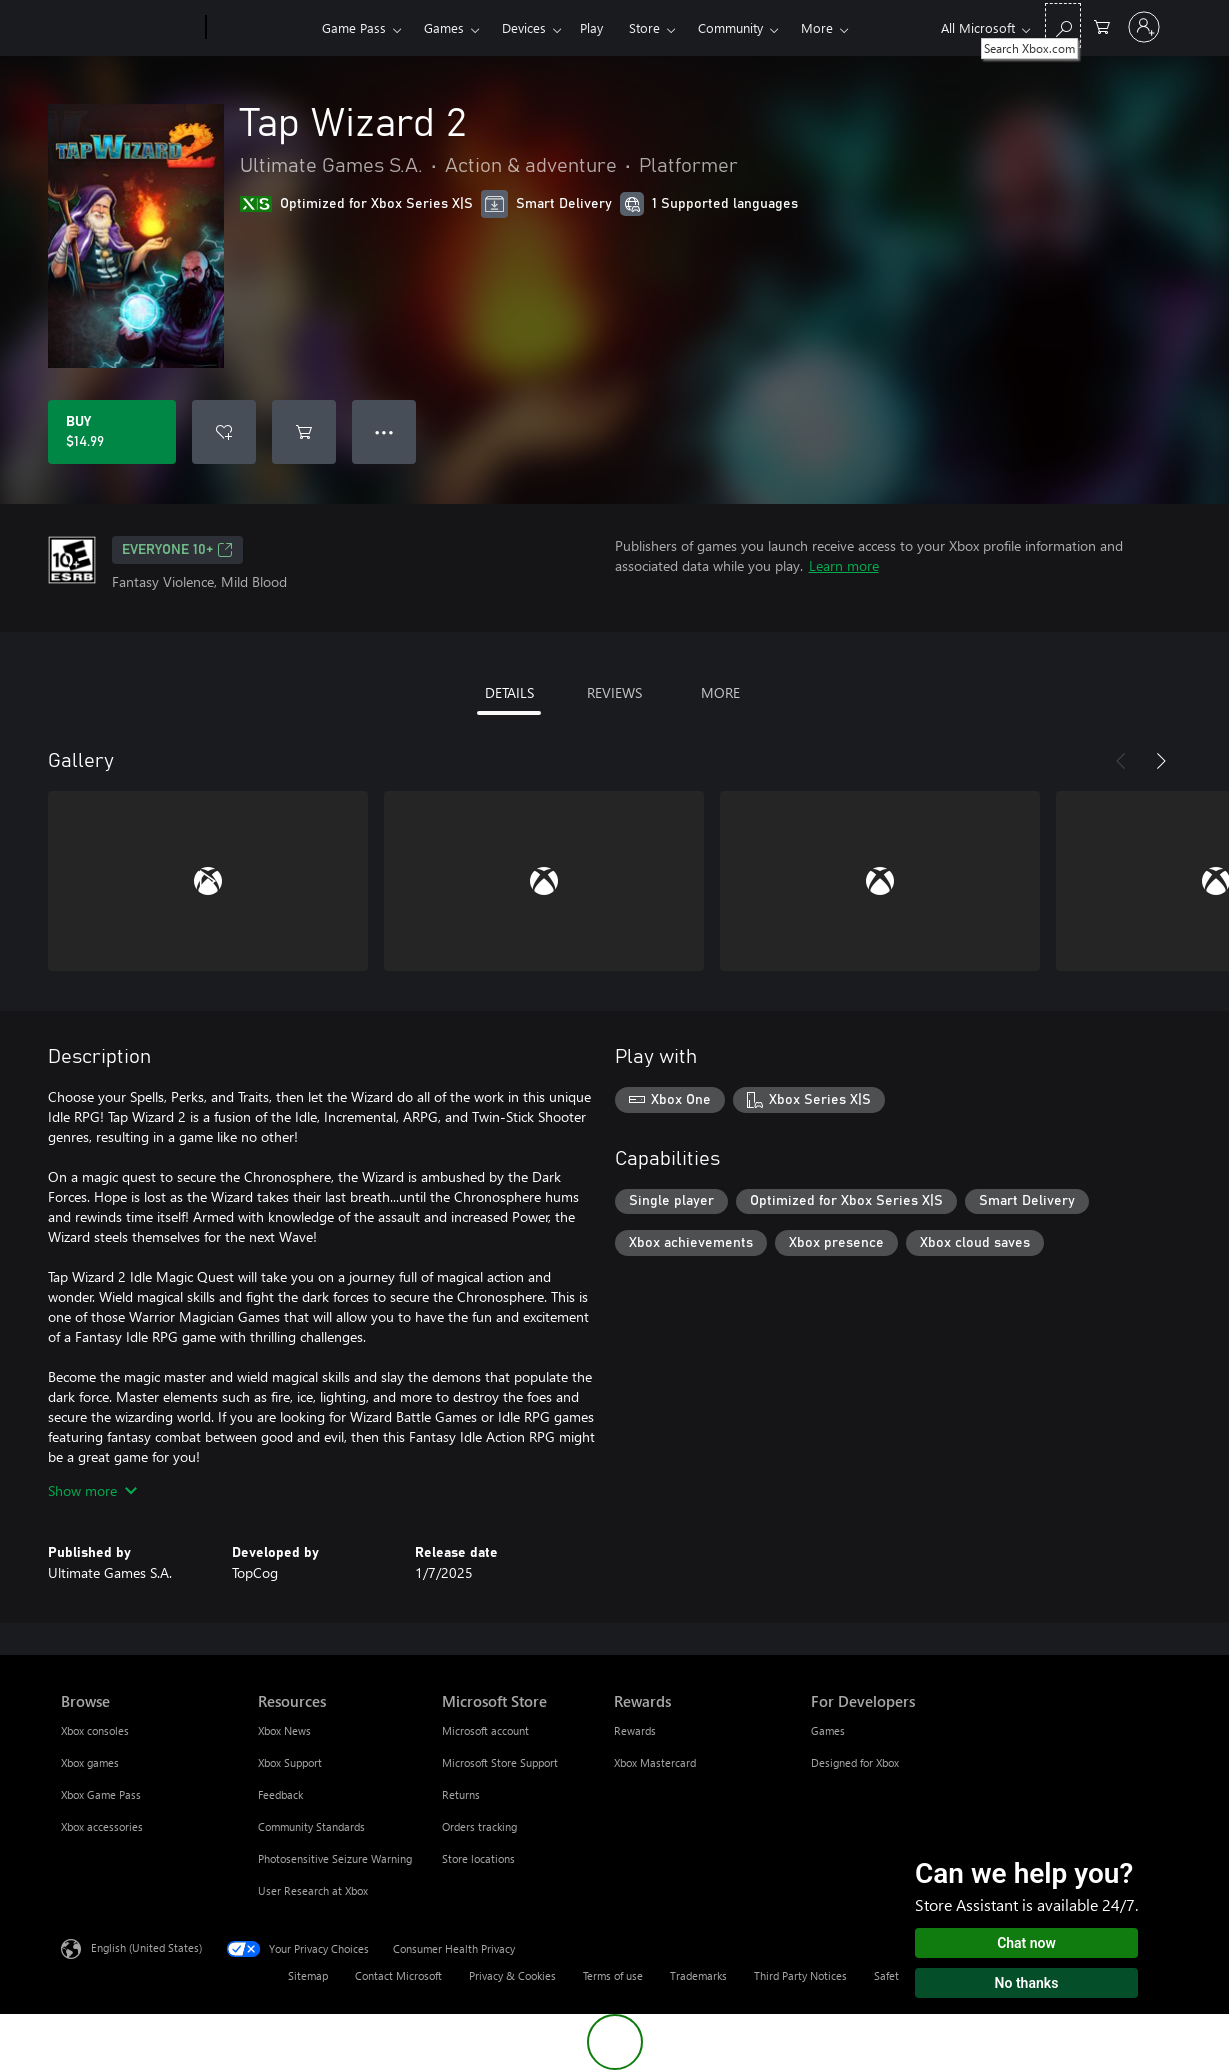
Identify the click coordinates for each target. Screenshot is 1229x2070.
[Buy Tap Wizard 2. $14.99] (112, 432)
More (817, 27)
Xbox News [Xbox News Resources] (284, 1730)
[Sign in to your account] (1144, 27)
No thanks (1027, 1983)
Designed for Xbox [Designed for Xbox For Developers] (855, 1762)
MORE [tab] (720, 692)
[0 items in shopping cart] (1102, 25)
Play (591, 27)
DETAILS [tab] (509, 692)
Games (444, 27)
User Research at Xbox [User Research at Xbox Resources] (313, 1890)
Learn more (844, 565)
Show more (92, 1490)
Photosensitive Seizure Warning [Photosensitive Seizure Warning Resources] (335, 1858)
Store (644, 27)
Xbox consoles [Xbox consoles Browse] (95, 1730)
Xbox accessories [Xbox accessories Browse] (102, 1826)
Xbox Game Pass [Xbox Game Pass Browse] (101, 1794)
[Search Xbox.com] (1063, 25)
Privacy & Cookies (512, 1975)
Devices (524, 27)
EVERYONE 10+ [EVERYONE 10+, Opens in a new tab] (177, 550)
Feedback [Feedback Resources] (280, 1794)
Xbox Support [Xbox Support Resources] (290, 1762)
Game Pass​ (354, 27)
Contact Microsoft (398, 1975)
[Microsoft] (129, 28)
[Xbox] (261, 28)
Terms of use (613, 1975)
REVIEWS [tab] (614, 692)
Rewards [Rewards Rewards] (635, 1730)
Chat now (1026, 1943)
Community (730, 27)
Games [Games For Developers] (828, 1730)
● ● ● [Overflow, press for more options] (384, 431)
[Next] (1161, 761)
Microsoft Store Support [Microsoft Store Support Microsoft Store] (500, 1762)
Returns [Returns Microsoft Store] (461, 1794)
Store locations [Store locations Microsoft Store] (478, 1858)
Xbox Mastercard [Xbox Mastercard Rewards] (655, 1762)
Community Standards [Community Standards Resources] (311, 1826)
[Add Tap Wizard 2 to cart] (304, 432)
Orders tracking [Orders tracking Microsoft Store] (479, 1826)
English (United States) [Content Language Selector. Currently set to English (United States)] (146, 1947)
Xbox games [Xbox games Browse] (90, 1762)
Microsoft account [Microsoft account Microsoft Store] (485, 1730)
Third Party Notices (800, 1975)
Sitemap (308, 1975)
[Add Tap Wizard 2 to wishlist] (224, 432)
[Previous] (1121, 761)
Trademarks (698, 1975)
